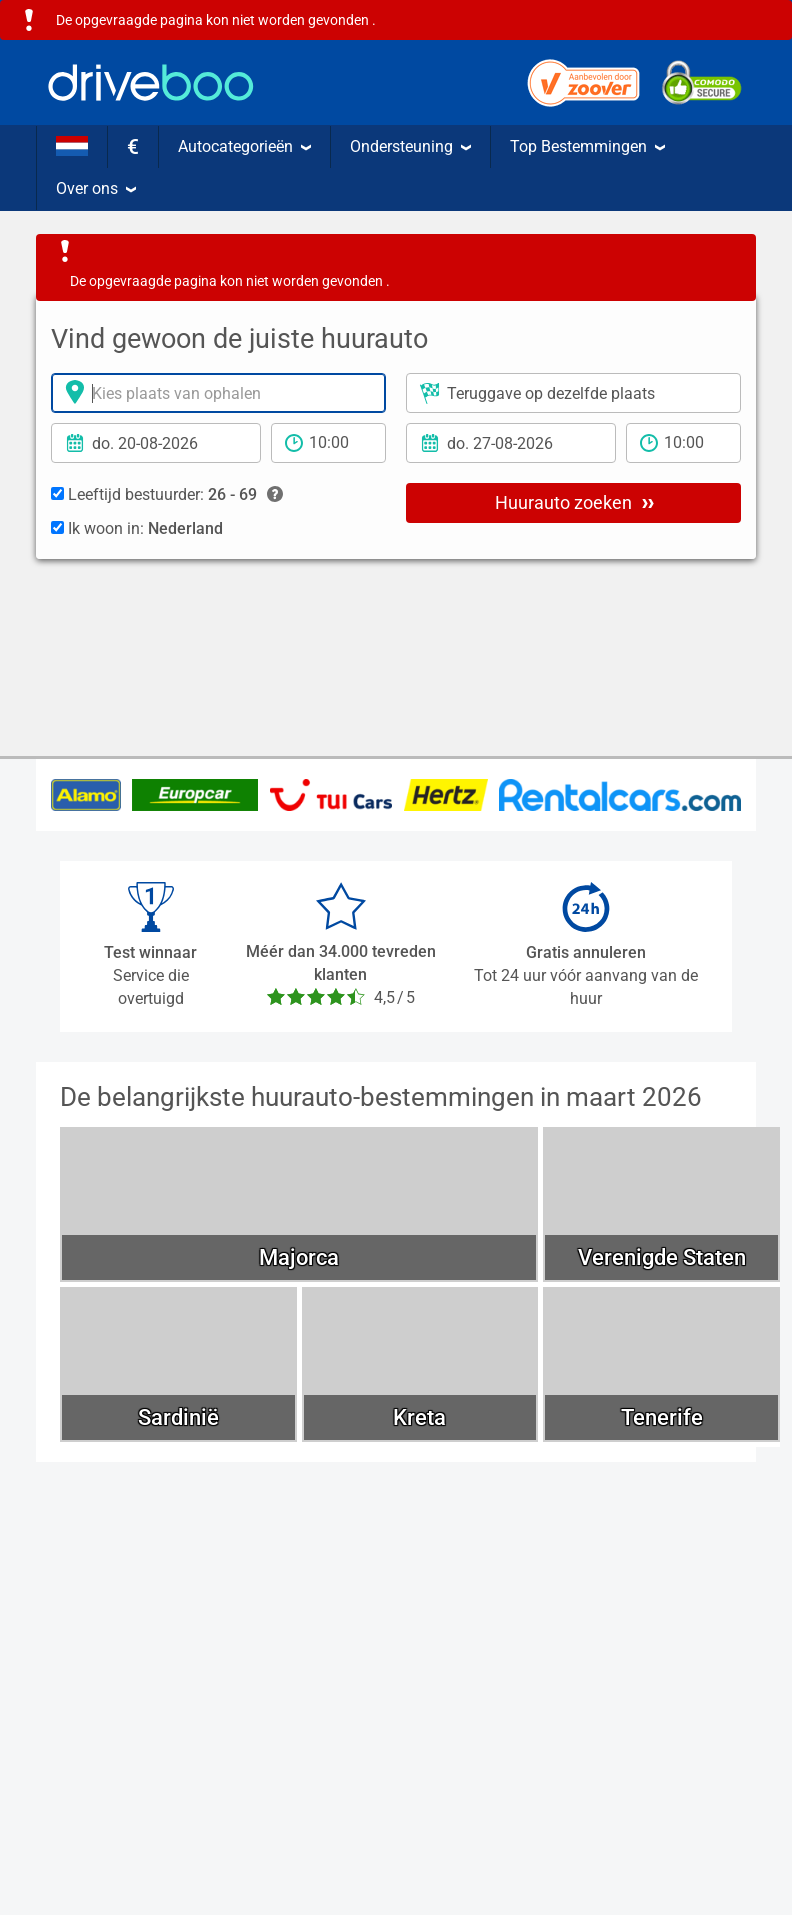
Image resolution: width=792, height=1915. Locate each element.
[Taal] (72, 147)
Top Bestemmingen (587, 146)
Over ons (96, 188)
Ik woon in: (137, 528)
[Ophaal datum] (156, 443)
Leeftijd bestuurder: (167, 495)
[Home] (151, 82)
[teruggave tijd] (683, 443)
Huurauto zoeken (574, 502)
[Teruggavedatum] (511, 443)
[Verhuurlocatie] (218, 393)
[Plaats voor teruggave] (573, 393)
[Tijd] (328, 443)
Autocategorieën (244, 146)
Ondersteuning (410, 146)
